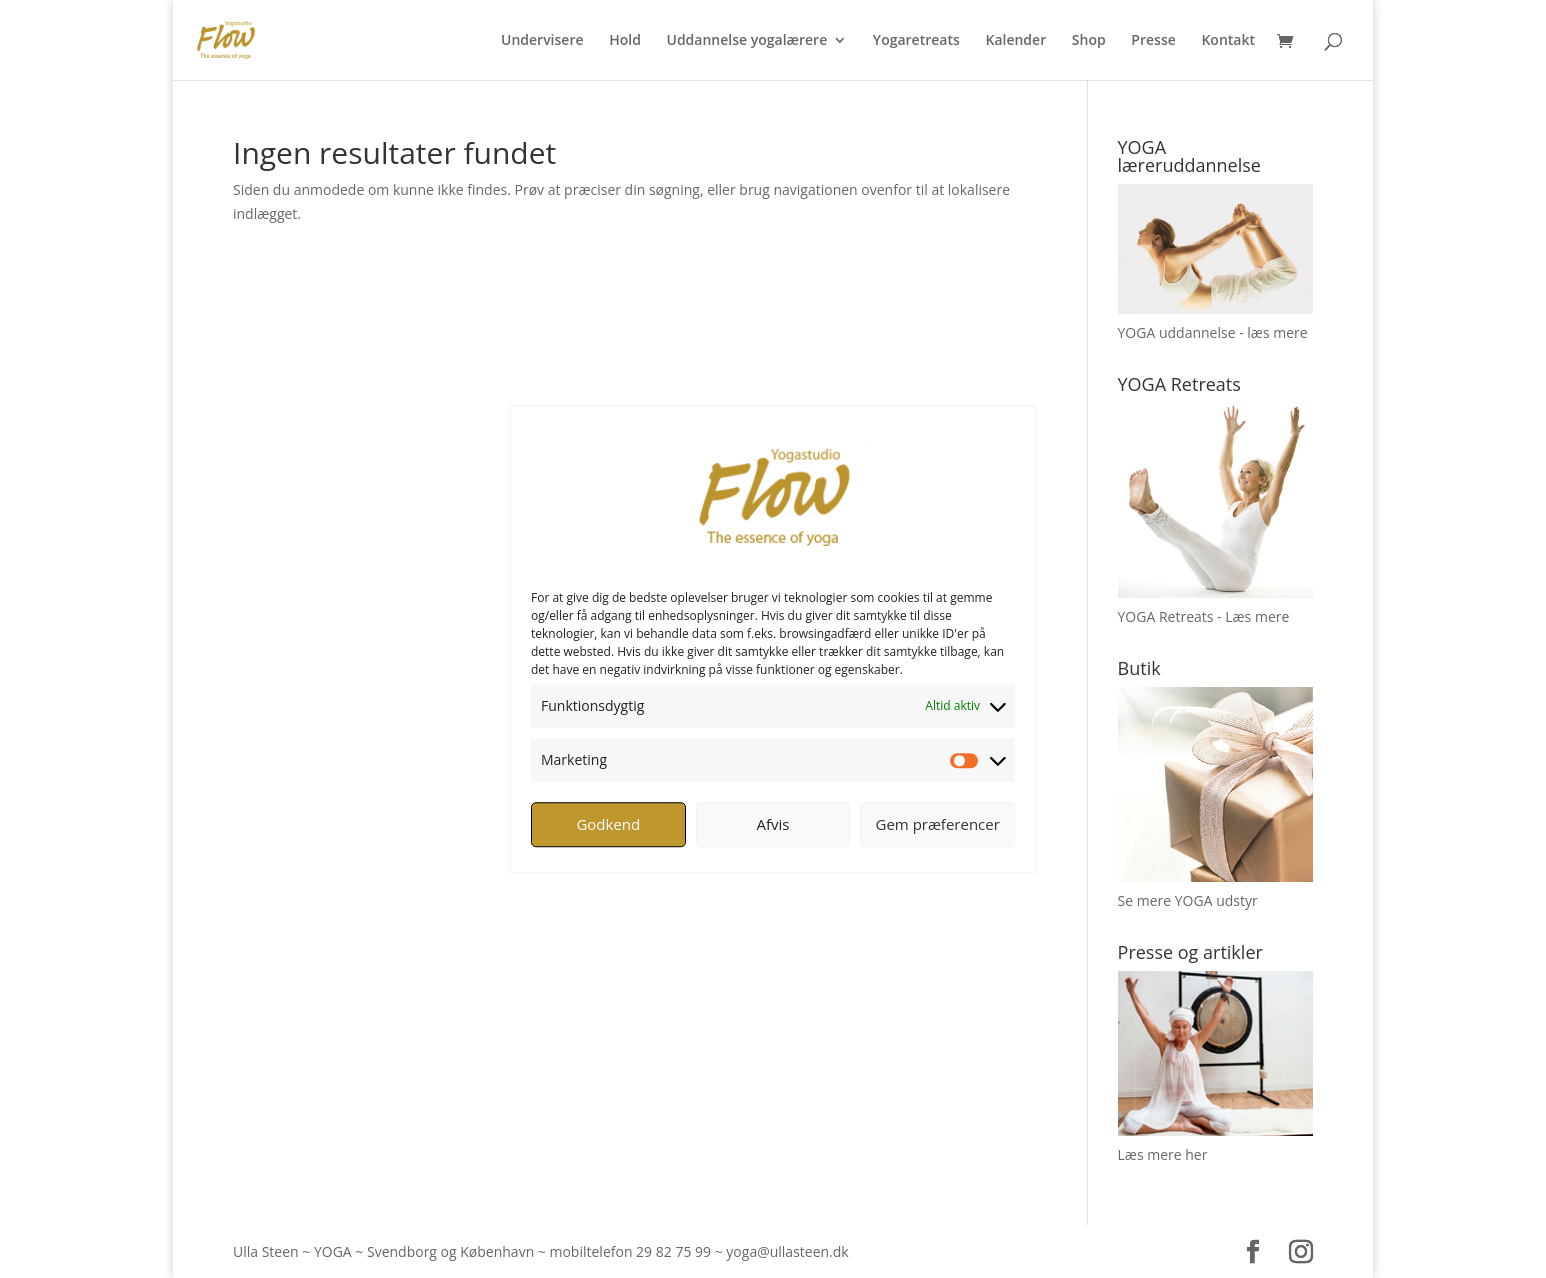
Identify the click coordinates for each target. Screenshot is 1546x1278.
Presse (1153, 41)
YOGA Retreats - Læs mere (1204, 616)
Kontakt (1228, 41)
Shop (1089, 41)
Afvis (773, 824)
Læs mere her (1163, 1154)
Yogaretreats (916, 41)
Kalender (1015, 41)
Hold (625, 41)
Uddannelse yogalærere (746, 41)
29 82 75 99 (673, 1251)
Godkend (608, 824)
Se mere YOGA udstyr (1188, 900)
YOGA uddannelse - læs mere (1213, 332)
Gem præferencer (938, 824)
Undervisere (542, 41)
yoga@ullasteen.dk (787, 1251)
